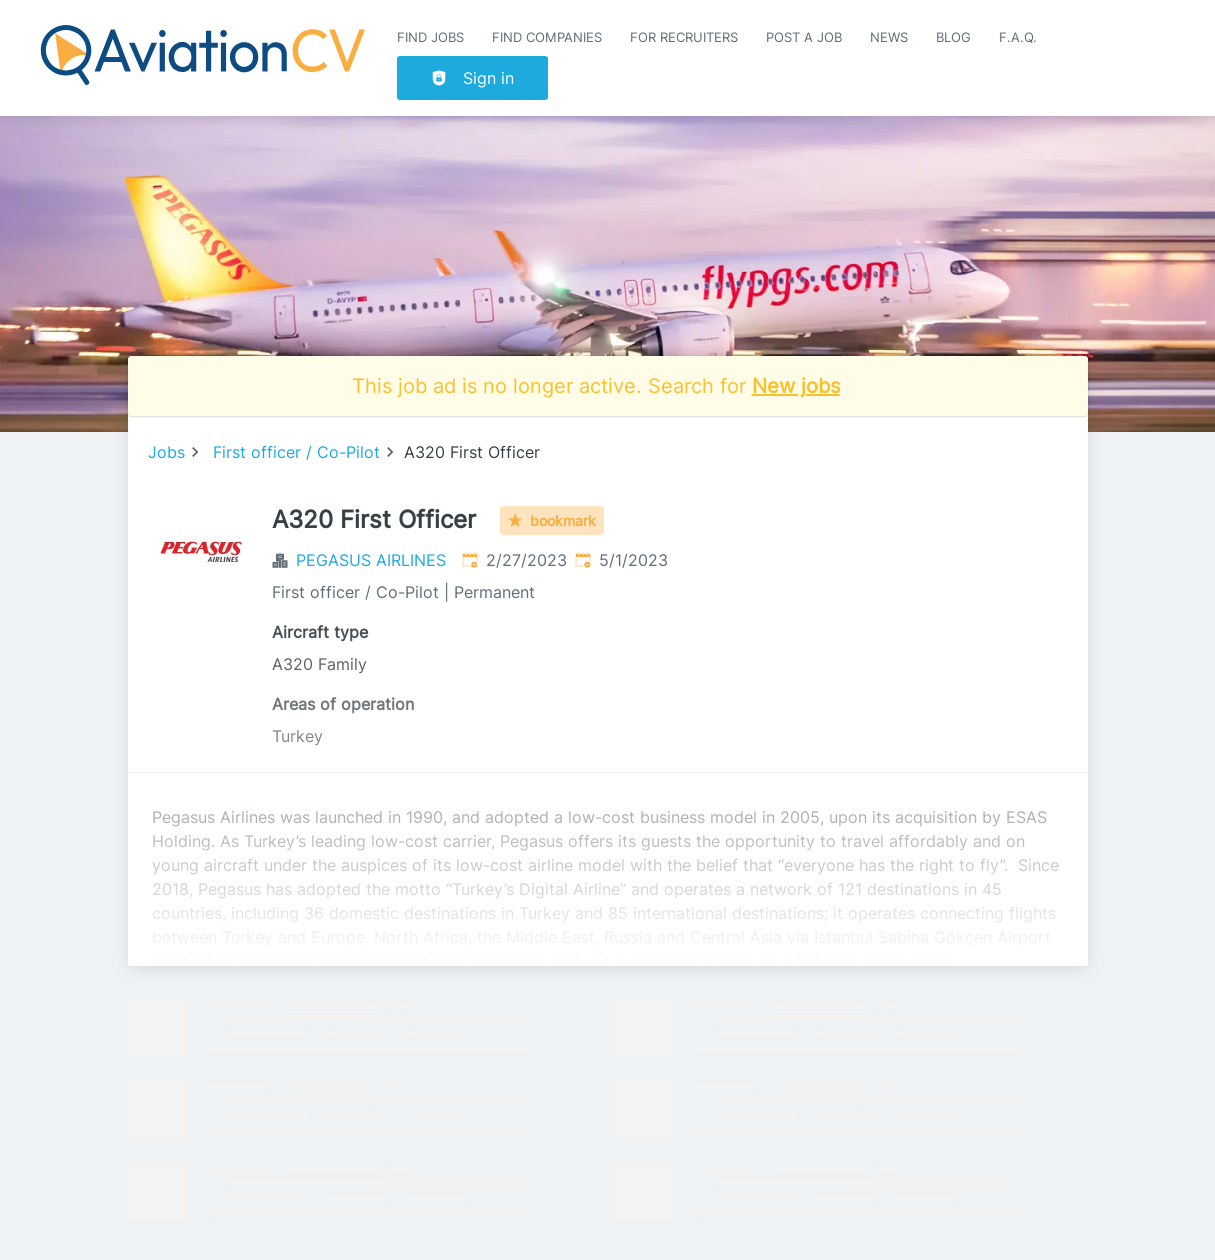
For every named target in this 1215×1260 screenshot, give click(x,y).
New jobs (796, 386)
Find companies (547, 37)
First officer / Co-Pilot (296, 452)
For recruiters (684, 37)
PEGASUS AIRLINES (371, 560)
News (889, 37)
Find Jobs (430, 37)
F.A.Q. (1018, 37)
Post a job (804, 37)
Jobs (166, 452)
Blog (953, 37)
